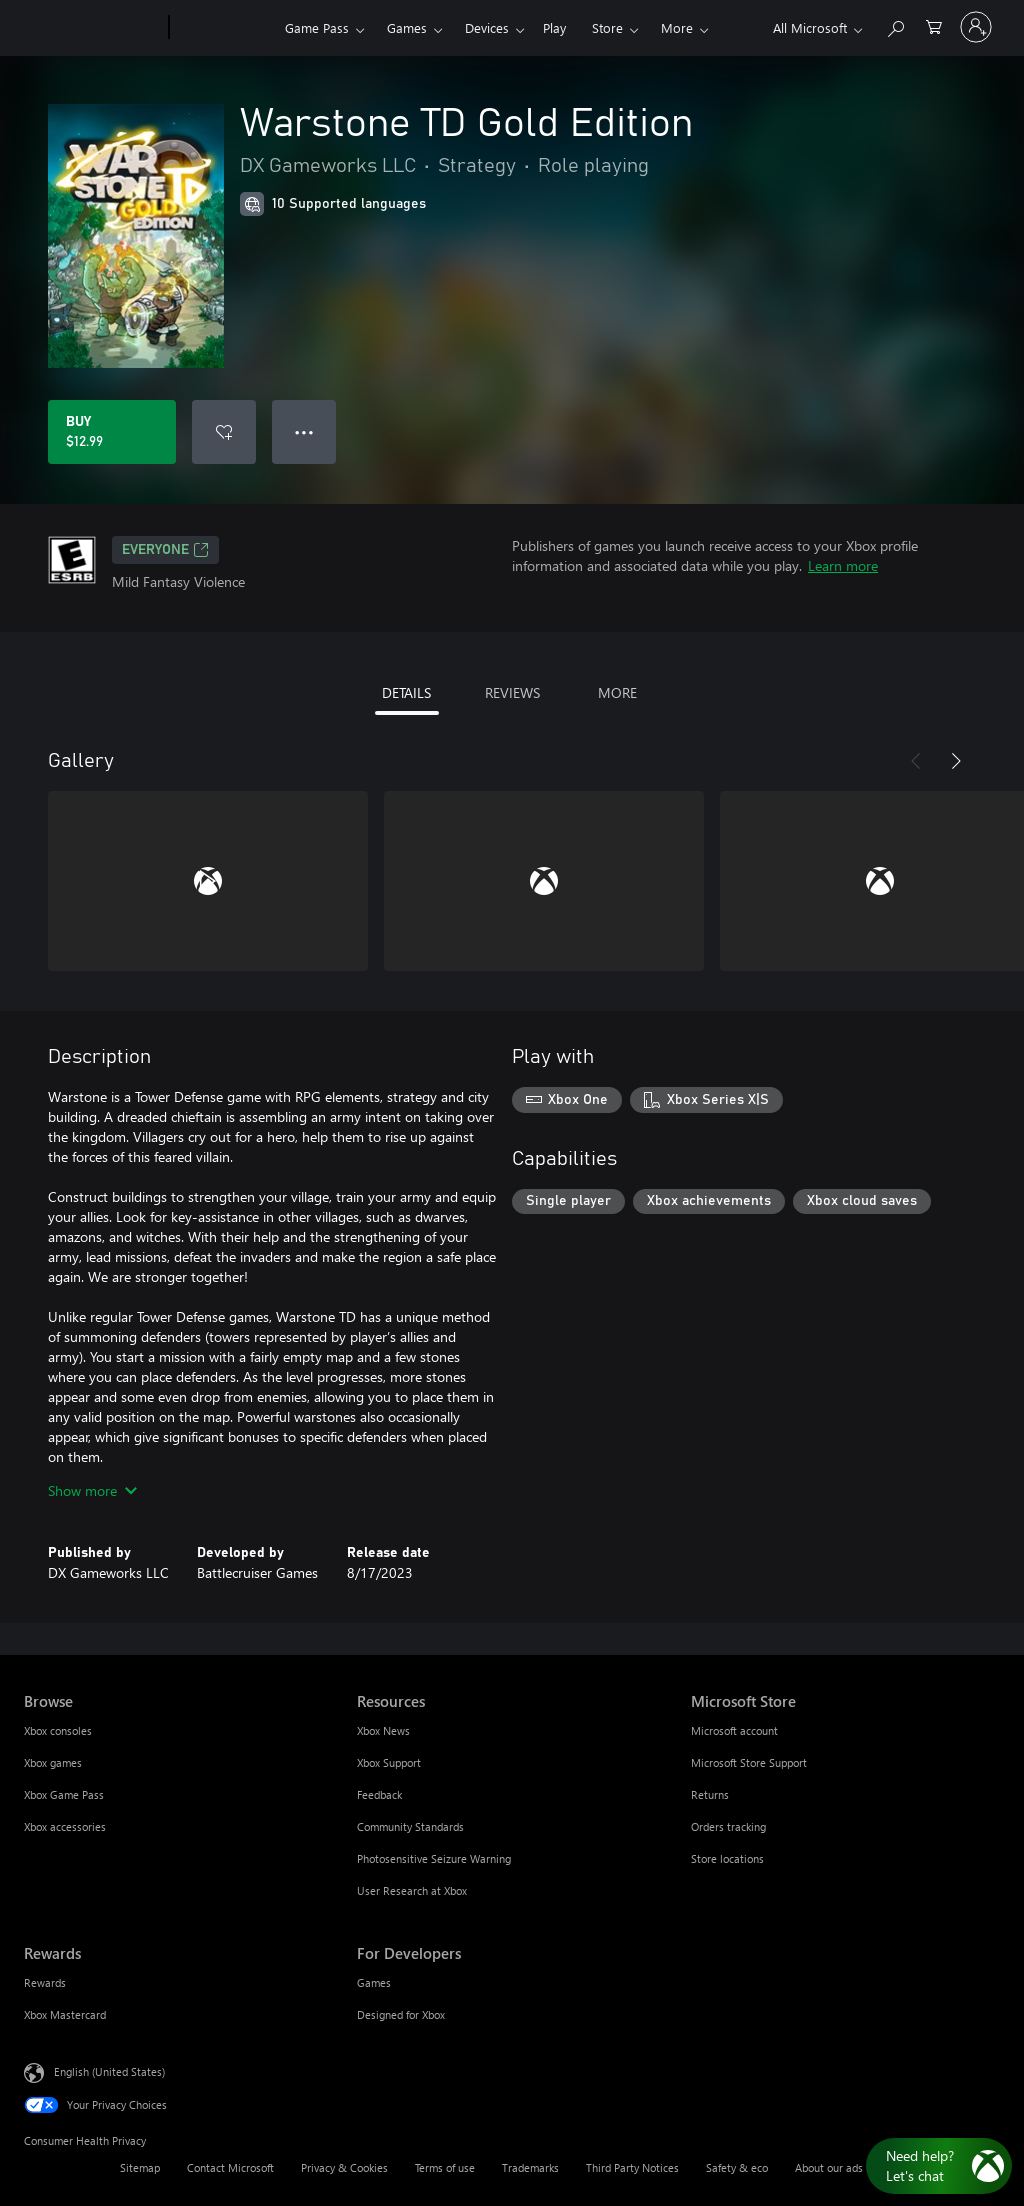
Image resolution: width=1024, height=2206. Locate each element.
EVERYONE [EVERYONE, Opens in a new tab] (165, 550)
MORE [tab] (617, 692)
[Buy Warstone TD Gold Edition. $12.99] (112, 432)
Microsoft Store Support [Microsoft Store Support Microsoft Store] (749, 1762)
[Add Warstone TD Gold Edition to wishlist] (224, 432)
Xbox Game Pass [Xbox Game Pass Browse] (64, 1794)
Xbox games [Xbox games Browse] (53, 1762)
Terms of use (445, 2167)
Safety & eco (737, 2167)
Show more (92, 1490)
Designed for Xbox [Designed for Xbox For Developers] (401, 2014)
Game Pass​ (317, 27)
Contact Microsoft (230, 2167)
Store (607, 27)
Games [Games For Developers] (374, 1982)
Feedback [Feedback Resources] (379, 1794)
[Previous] (916, 761)
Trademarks (530, 2167)
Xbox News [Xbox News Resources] (383, 1730)
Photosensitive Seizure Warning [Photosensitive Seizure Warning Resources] (434, 1858)
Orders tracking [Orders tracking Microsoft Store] (728, 1826)
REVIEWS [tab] (512, 692)
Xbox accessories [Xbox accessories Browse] (65, 1826)
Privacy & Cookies (344, 2167)
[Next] (956, 761)
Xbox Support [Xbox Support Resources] (389, 1762)
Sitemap (140, 2167)
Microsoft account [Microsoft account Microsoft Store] (734, 1730)
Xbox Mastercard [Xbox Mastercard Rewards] (65, 2014)
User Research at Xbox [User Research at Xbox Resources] (412, 1890)
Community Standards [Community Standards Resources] (410, 1826)
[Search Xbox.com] (895, 25)
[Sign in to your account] (976, 27)
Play (554, 27)
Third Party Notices (632, 2167)
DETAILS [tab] (406, 692)
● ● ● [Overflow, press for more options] (304, 431)
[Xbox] (224, 28)
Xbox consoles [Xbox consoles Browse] (58, 1730)
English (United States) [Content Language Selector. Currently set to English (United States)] (109, 2071)
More (677, 27)
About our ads (829, 2167)
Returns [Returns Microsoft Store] (710, 1794)
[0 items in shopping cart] (934, 25)
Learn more (843, 565)
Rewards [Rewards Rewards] (45, 1982)
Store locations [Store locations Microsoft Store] (727, 1858)
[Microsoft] (92, 28)
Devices (487, 27)
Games (407, 27)
